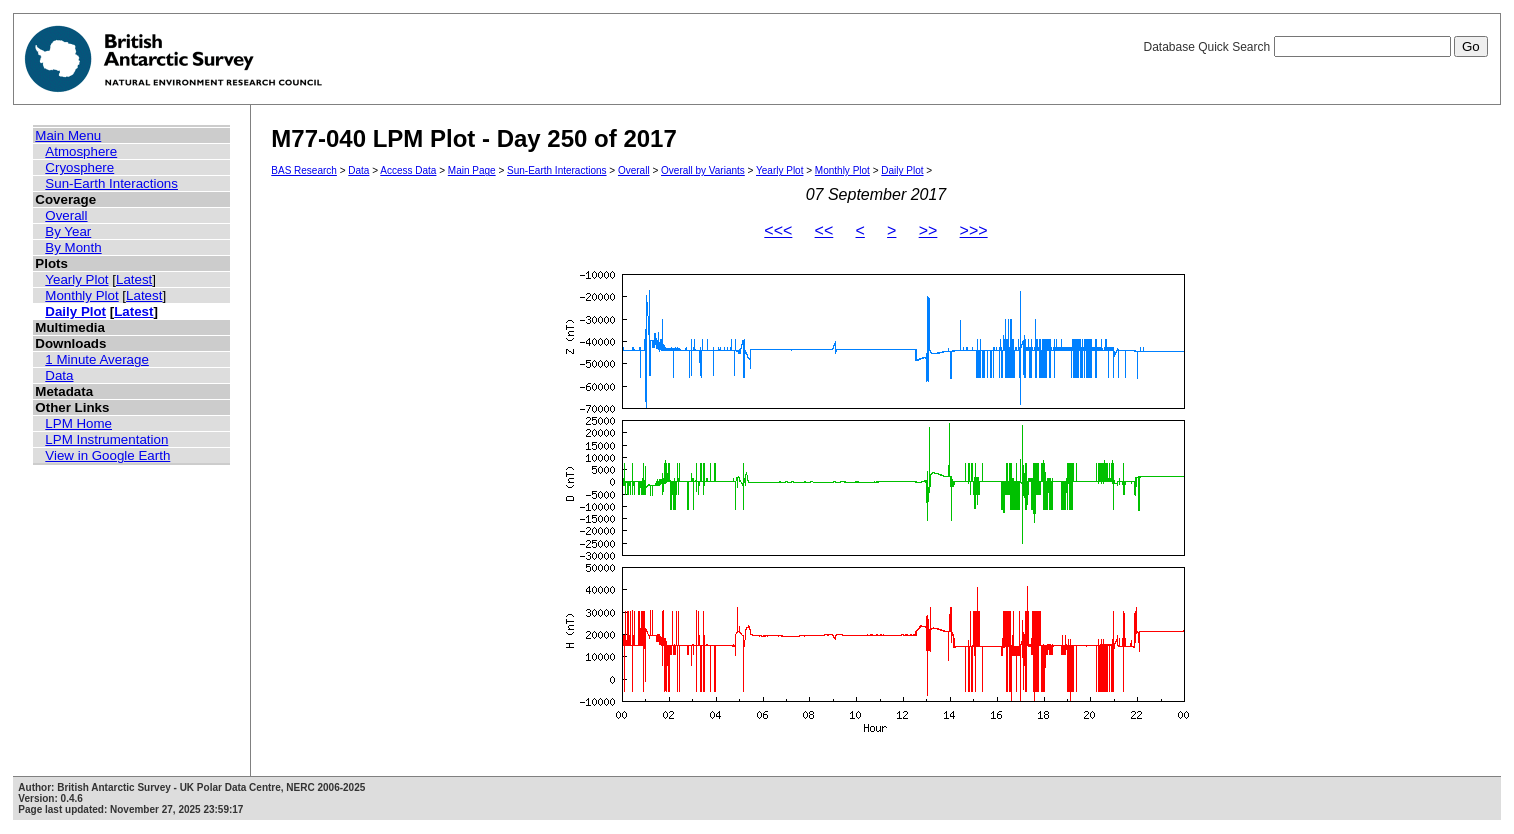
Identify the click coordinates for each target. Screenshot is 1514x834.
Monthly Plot (81, 295)
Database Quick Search (1315, 47)
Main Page (472, 170)
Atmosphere (81, 151)
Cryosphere (79, 167)
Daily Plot (75, 311)
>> (928, 230)
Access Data (408, 170)
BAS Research (304, 170)
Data (59, 375)
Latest (134, 279)
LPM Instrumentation (106, 439)
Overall (66, 215)
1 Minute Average (97, 359)
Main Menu (68, 135)
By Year (68, 231)
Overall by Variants (703, 170)
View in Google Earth (107, 455)
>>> (974, 230)
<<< (778, 230)
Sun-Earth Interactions (111, 183)
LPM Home (78, 423)
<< (824, 230)
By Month (73, 247)
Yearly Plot (76, 279)
